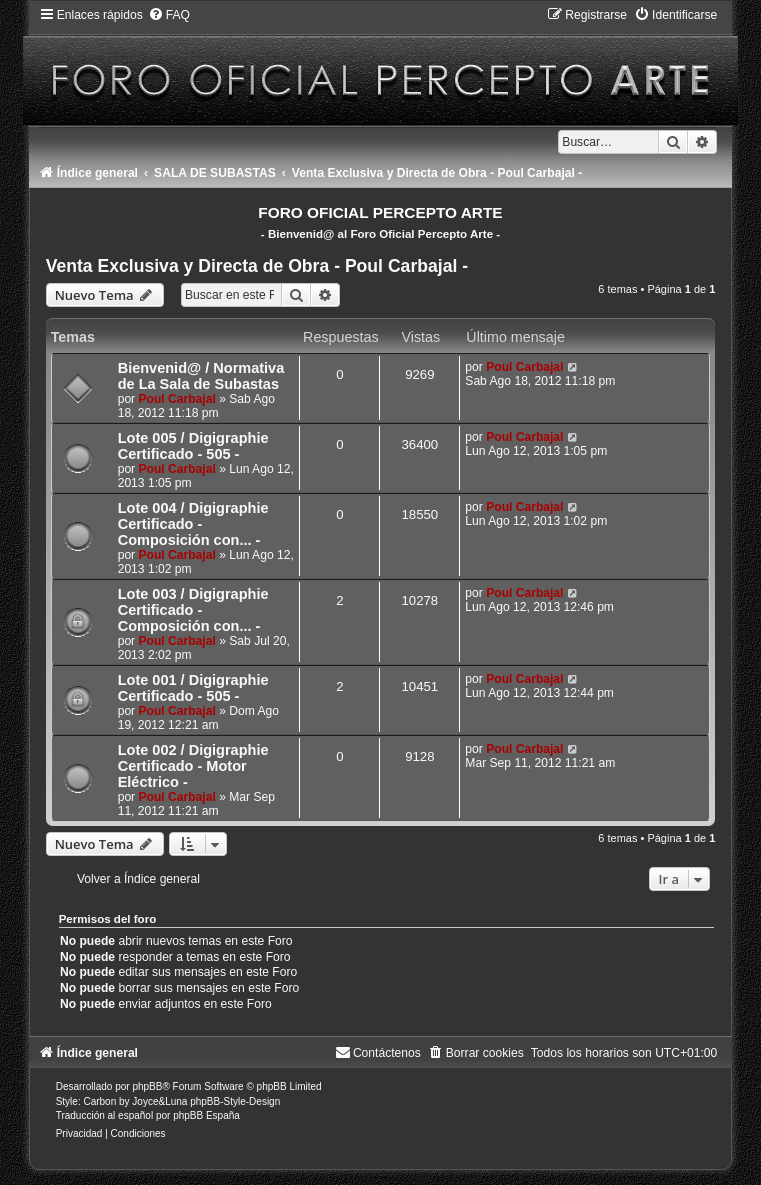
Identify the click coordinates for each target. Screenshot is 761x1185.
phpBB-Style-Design (235, 1101)
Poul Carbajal (177, 399)
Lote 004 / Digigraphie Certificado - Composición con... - (193, 524)
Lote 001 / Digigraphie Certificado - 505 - (193, 688)
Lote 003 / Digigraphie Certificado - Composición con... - (193, 610)
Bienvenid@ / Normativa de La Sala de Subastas (201, 376)
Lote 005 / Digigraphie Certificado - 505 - (193, 446)
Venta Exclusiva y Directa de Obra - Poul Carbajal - (257, 266)
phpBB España (206, 1115)
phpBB (147, 1086)
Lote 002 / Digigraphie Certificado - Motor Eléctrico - (193, 766)
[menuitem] (169, 15)
